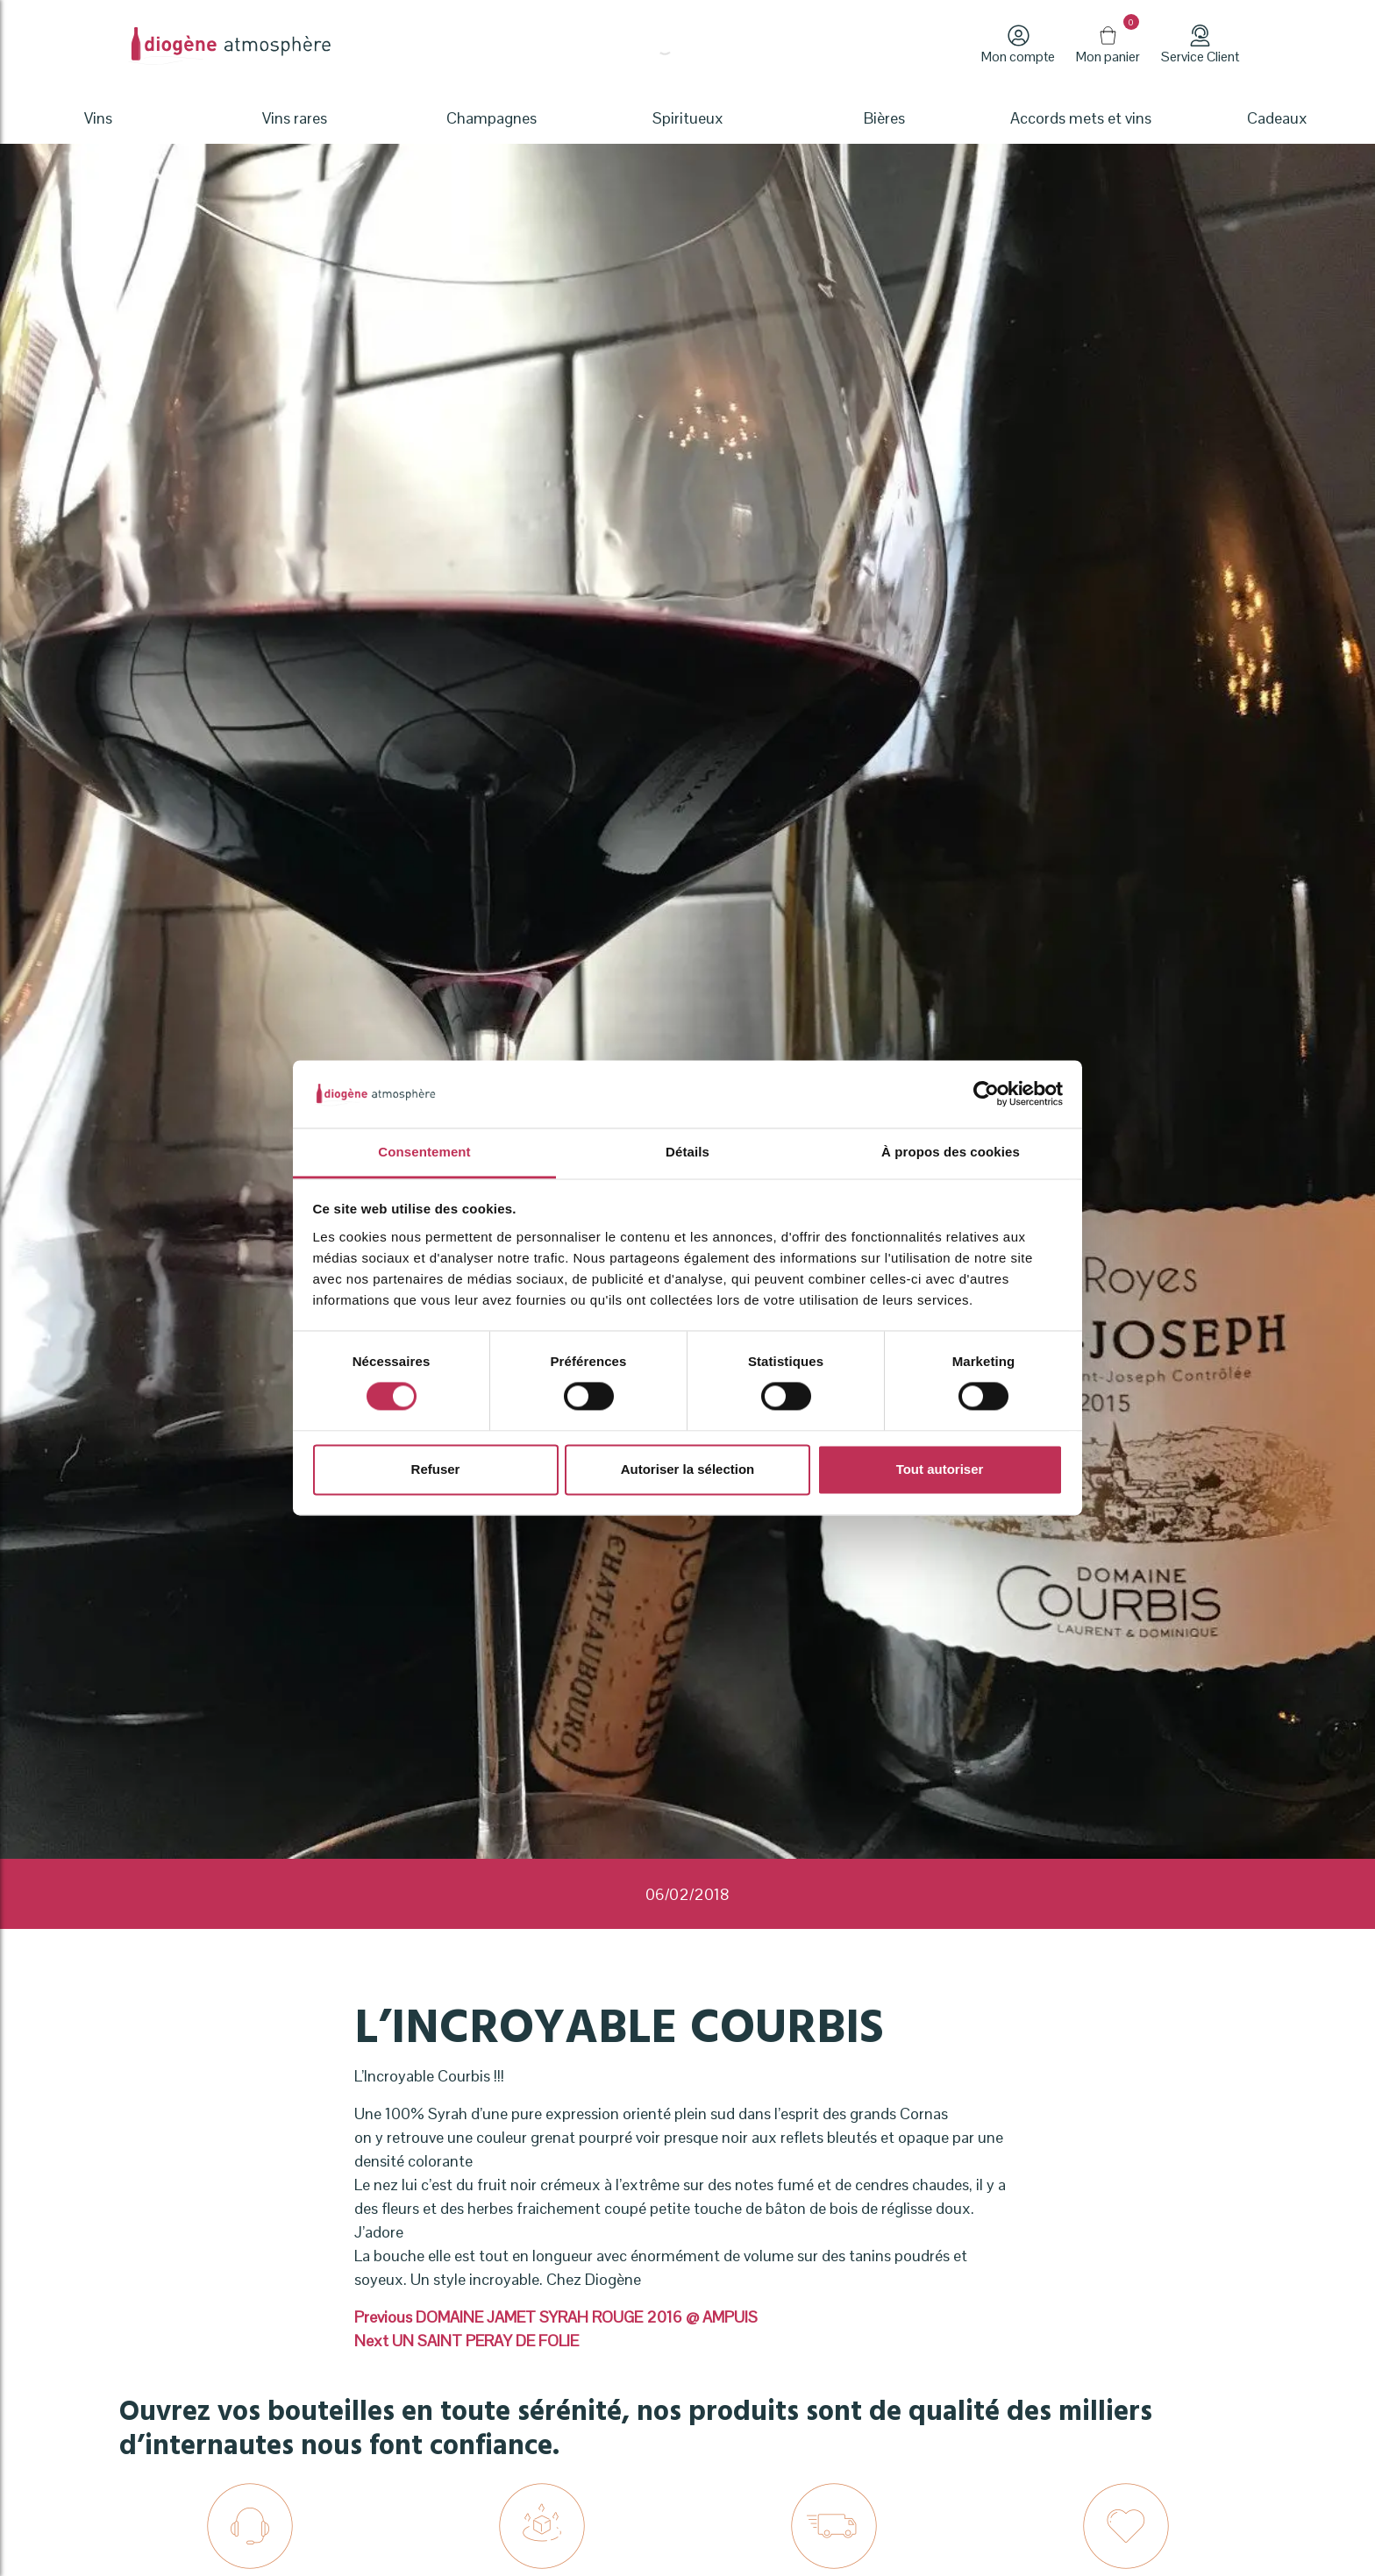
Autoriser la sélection (688, 1469)
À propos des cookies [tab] (950, 1151)
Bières (884, 118)
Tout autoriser (940, 1469)
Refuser (435, 1469)
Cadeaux (1277, 118)
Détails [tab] (687, 1151)
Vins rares (294, 118)
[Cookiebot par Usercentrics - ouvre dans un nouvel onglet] (986, 1094)
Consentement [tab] (424, 1151)
